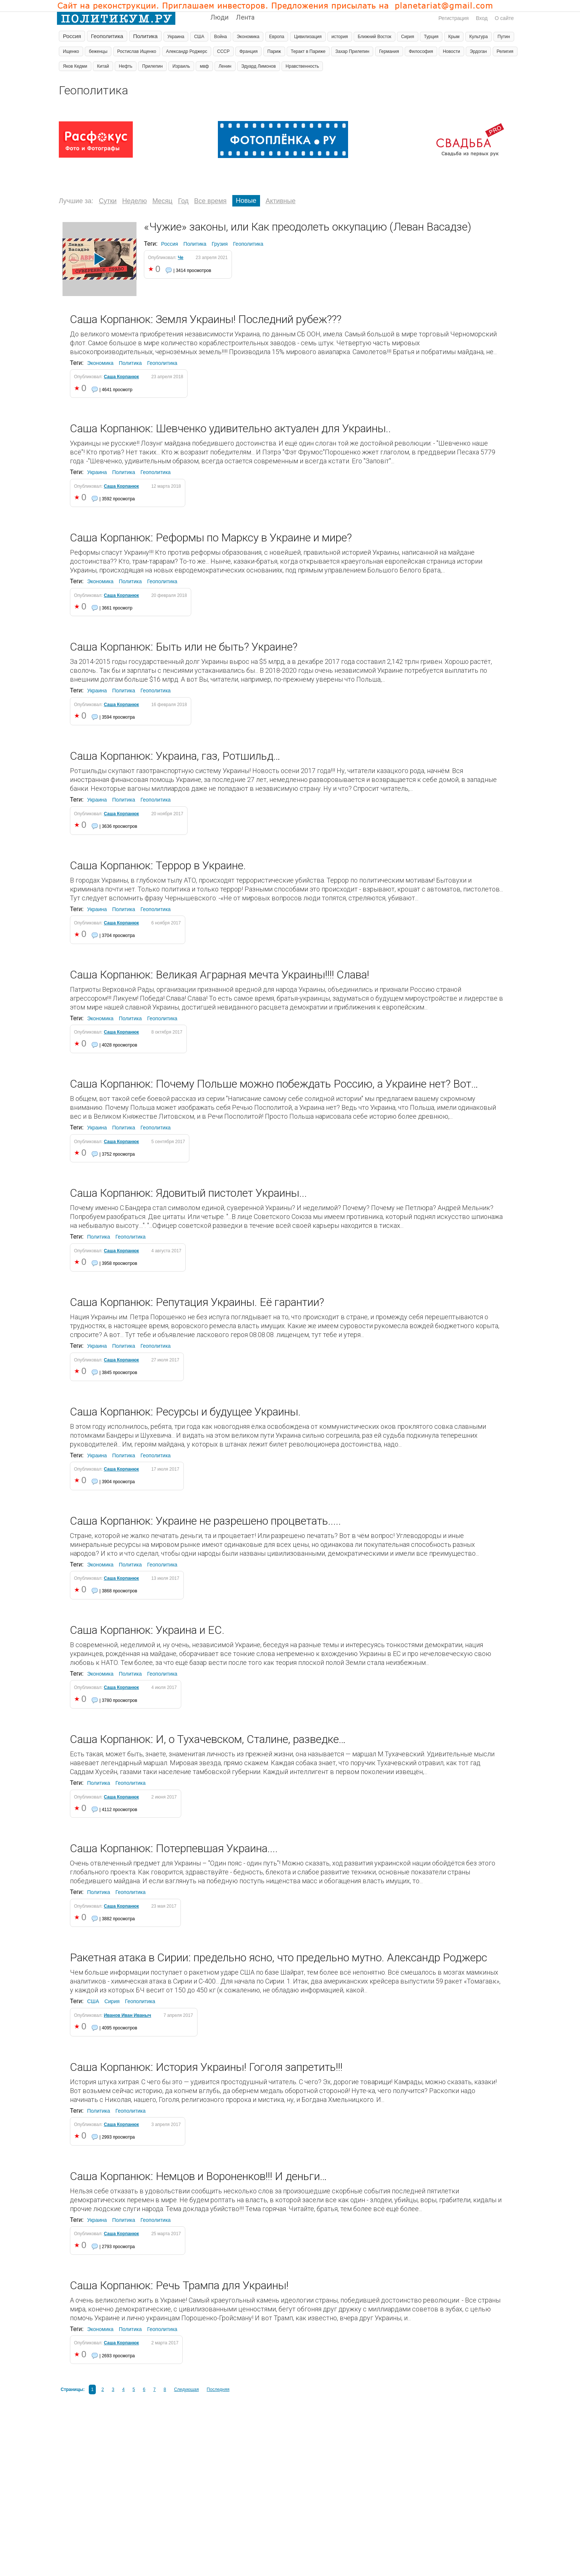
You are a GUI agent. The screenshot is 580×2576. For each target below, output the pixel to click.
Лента (245, 17)
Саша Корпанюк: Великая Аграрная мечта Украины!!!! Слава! (219, 974)
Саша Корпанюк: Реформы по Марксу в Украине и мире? (211, 537)
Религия (505, 51)
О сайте (504, 18)
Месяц (162, 201)
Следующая (186, 2389)
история (339, 36)
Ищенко (71, 51)
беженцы (98, 51)
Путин (504, 36)
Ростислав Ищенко (136, 51)
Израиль (181, 66)
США (199, 36)
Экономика (248, 36)
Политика (145, 36)
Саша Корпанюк (121, 376)
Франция (248, 51)
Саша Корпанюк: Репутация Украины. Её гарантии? (197, 1302)
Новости (451, 51)
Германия (389, 51)
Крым (454, 36)
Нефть (125, 66)
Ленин (225, 66)
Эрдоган (478, 51)
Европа (276, 36)
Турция (431, 36)
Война (220, 36)
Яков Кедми (75, 66)
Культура (478, 36)
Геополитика (107, 36)
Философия (421, 51)
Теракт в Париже (308, 51)
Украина (176, 36)
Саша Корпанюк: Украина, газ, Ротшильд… (175, 755)
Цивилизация (308, 36)
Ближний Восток (374, 36)
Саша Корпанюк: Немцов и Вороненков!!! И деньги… (198, 2176)
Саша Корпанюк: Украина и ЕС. (147, 1629)
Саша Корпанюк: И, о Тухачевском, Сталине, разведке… (208, 1739)
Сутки (108, 201)
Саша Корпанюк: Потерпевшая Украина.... (174, 1848)
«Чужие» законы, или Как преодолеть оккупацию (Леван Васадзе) (307, 226)
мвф (204, 66)
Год (183, 201)
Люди (219, 17)
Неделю (134, 201)
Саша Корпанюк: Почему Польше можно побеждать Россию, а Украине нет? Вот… (274, 1083)
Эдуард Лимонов (258, 66)
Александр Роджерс (187, 51)
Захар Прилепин (352, 51)
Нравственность (302, 66)
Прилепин (152, 66)
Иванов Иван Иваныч (127, 2015)
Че (180, 257)
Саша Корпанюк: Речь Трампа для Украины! (179, 2285)
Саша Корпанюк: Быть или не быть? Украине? (183, 646)
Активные (281, 201)
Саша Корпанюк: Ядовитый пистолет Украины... (188, 1192)
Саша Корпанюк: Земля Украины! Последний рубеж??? (205, 319)
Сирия (407, 36)
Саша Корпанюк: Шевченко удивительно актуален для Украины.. (230, 428)
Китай (103, 66)
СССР (223, 51)
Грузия (219, 244)
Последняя (218, 2389)
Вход (482, 18)
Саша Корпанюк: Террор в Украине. (158, 865)
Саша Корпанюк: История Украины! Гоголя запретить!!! (206, 2067)
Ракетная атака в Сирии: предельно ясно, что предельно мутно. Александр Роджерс (278, 1957)
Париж (274, 51)
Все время (210, 201)
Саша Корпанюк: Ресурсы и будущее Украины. (185, 1411)
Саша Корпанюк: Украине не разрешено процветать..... (205, 1520)
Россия (72, 36)
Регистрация (453, 18)
